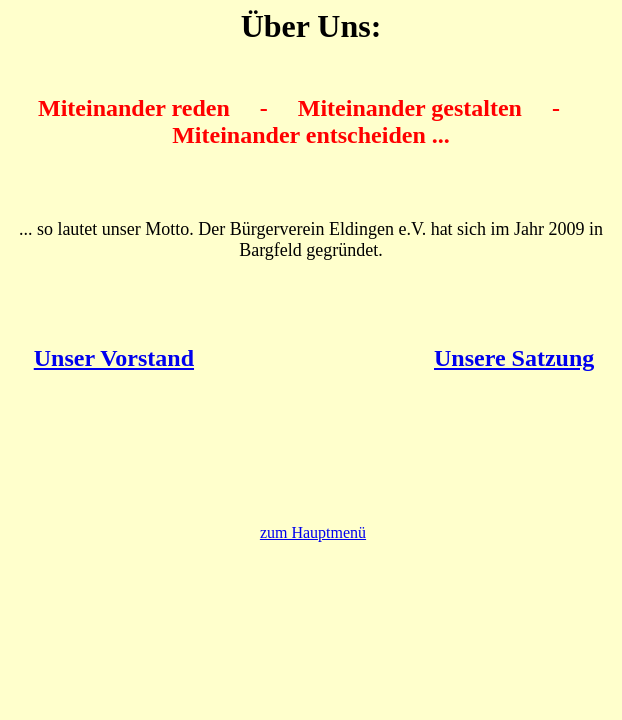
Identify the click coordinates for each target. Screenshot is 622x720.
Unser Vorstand (114, 358)
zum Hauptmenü (313, 532)
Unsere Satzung (514, 358)
